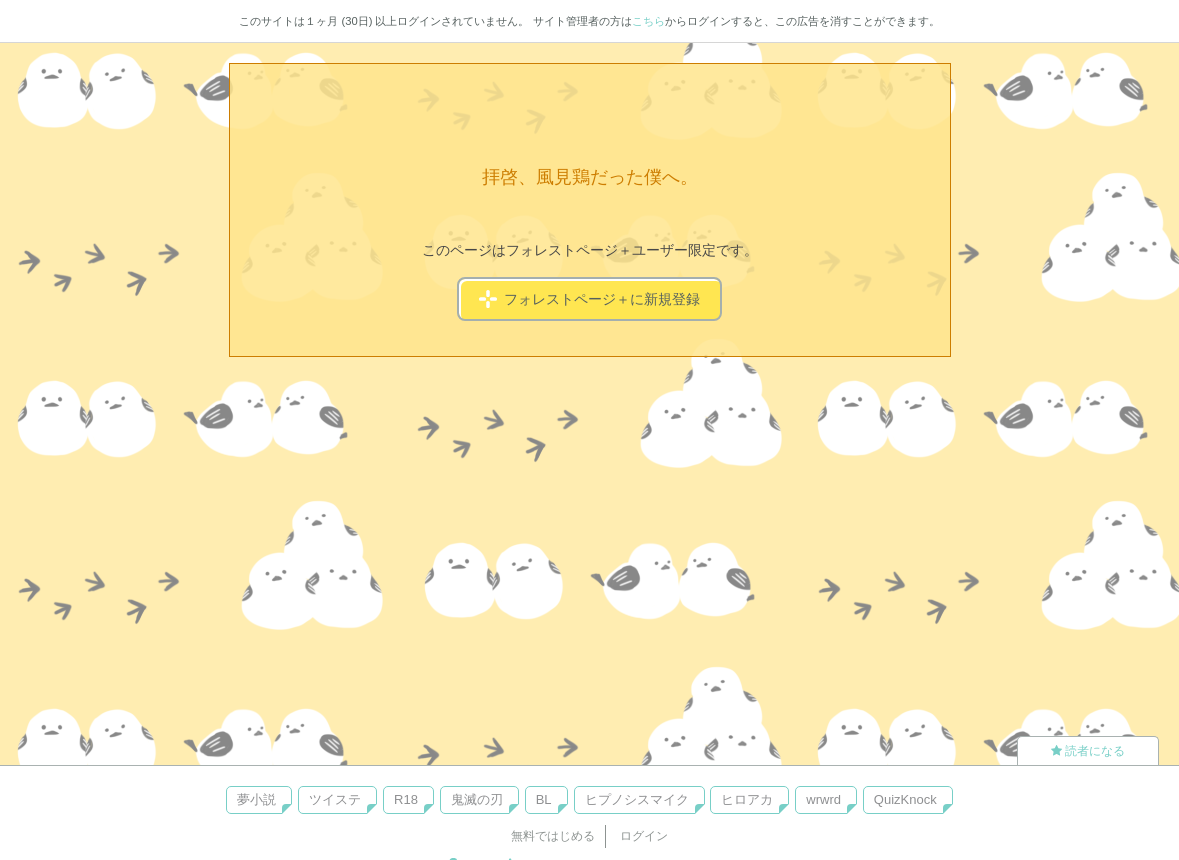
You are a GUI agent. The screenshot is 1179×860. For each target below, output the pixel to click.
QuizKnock (905, 799)
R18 (406, 799)
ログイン (644, 836)
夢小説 (256, 799)
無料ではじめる (553, 836)
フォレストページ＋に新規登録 (589, 299)
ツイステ (335, 799)
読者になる (1088, 751)
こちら (648, 21)
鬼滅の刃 (477, 799)
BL (544, 799)
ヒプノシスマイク (637, 799)
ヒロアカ (747, 799)
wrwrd (823, 799)
